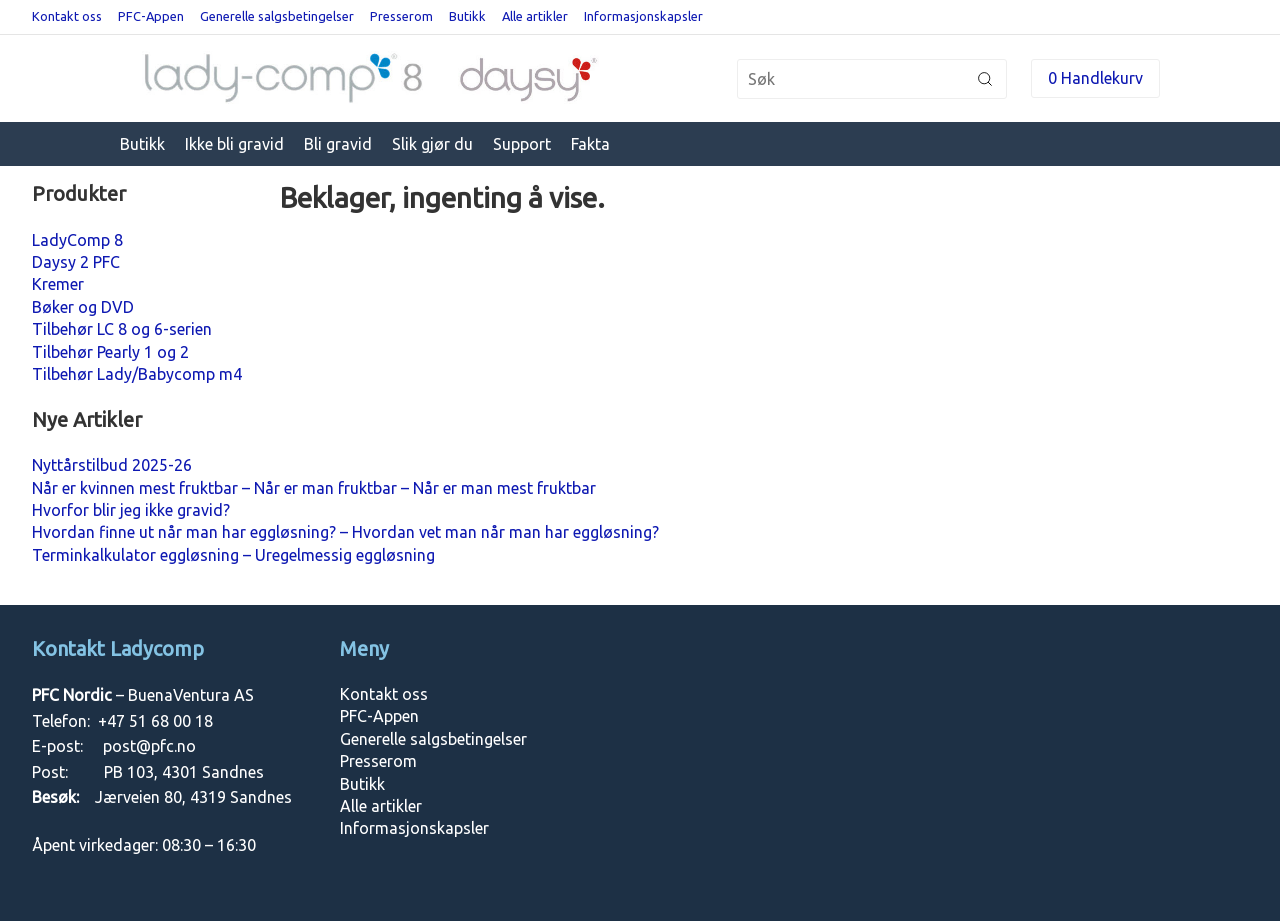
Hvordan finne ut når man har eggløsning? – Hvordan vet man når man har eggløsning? (345, 532)
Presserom (401, 16)
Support (522, 144)
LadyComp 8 (77, 240)
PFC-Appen (151, 16)
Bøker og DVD (83, 307)
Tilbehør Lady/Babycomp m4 (137, 374)
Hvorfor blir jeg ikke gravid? (131, 510)
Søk (985, 79)
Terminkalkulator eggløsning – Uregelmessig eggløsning (233, 555)
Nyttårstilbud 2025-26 (112, 465)
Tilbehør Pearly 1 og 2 (110, 352)
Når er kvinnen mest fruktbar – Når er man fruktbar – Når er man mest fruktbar (314, 488)
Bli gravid (338, 144)
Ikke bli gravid (234, 144)
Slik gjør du (432, 144)
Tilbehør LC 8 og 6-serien (122, 329)
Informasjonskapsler (643, 16)
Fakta (590, 144)
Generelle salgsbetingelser (277, 16)
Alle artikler (535, 16)
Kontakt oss (67, 16)
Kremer (58, 284)
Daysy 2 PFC (76, 262)
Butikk (467, 16)
